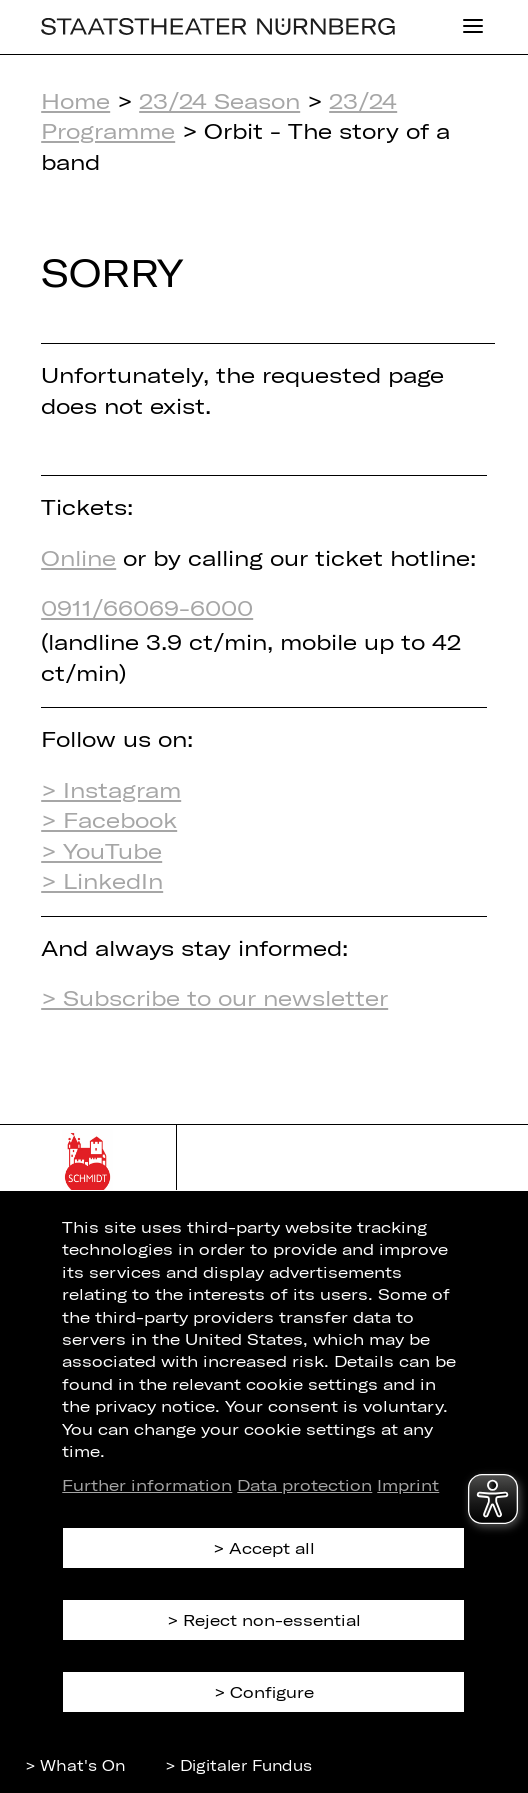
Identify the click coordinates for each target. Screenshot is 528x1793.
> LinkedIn (102, 880)
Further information (147, 1484)
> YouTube (101, 850)
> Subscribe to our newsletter (214, 997)
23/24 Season (219, 100)
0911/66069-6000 (147, 607)
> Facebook (109, 819)
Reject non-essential (272, 1619)
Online (78, 557)
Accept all (272, 1547)
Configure (272, 1691)
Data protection (304, 1484)
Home (75, 100)
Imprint (408, 1484)
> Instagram (111, 789)
